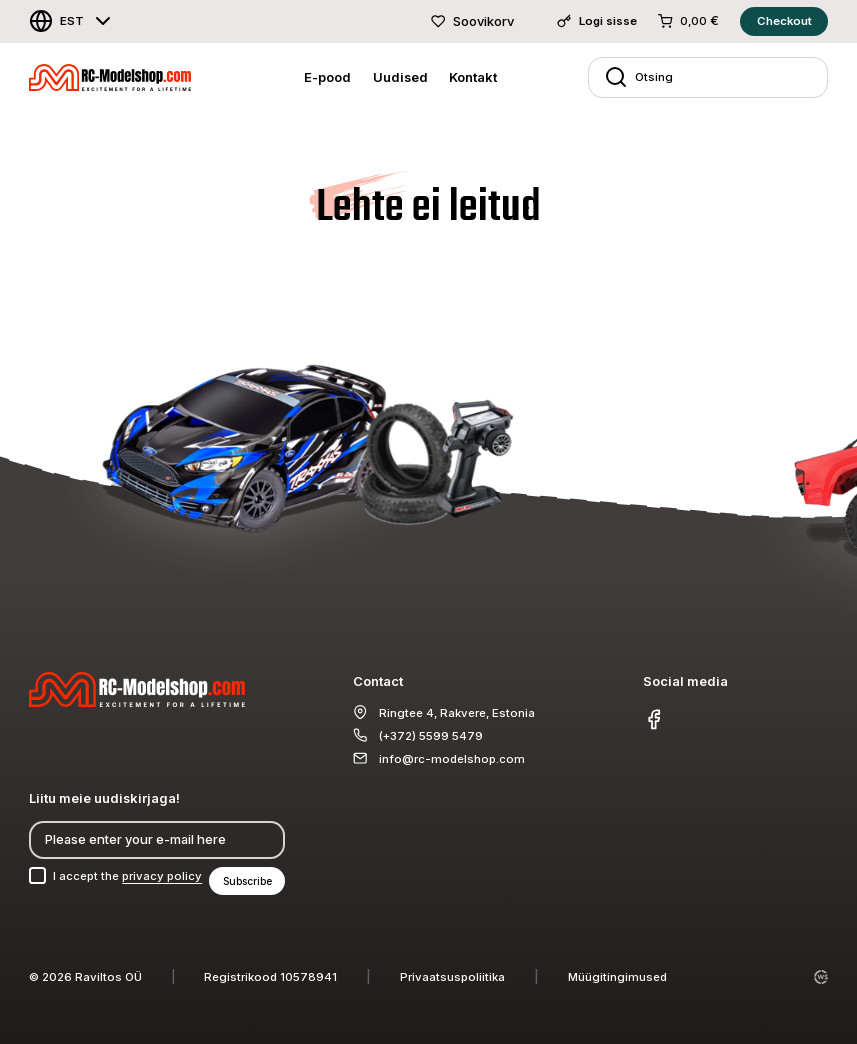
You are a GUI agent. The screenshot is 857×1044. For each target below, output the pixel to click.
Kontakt (473, 77)
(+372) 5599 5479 (431, 736)
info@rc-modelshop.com (452, 759)
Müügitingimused (617, 977)
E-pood (327, 77)
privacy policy (162, 876)
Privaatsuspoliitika (452, 977)
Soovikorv (472, 21)
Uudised (400, 77)
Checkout (784, 21)
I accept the (127, 876)
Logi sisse (597, 21)
